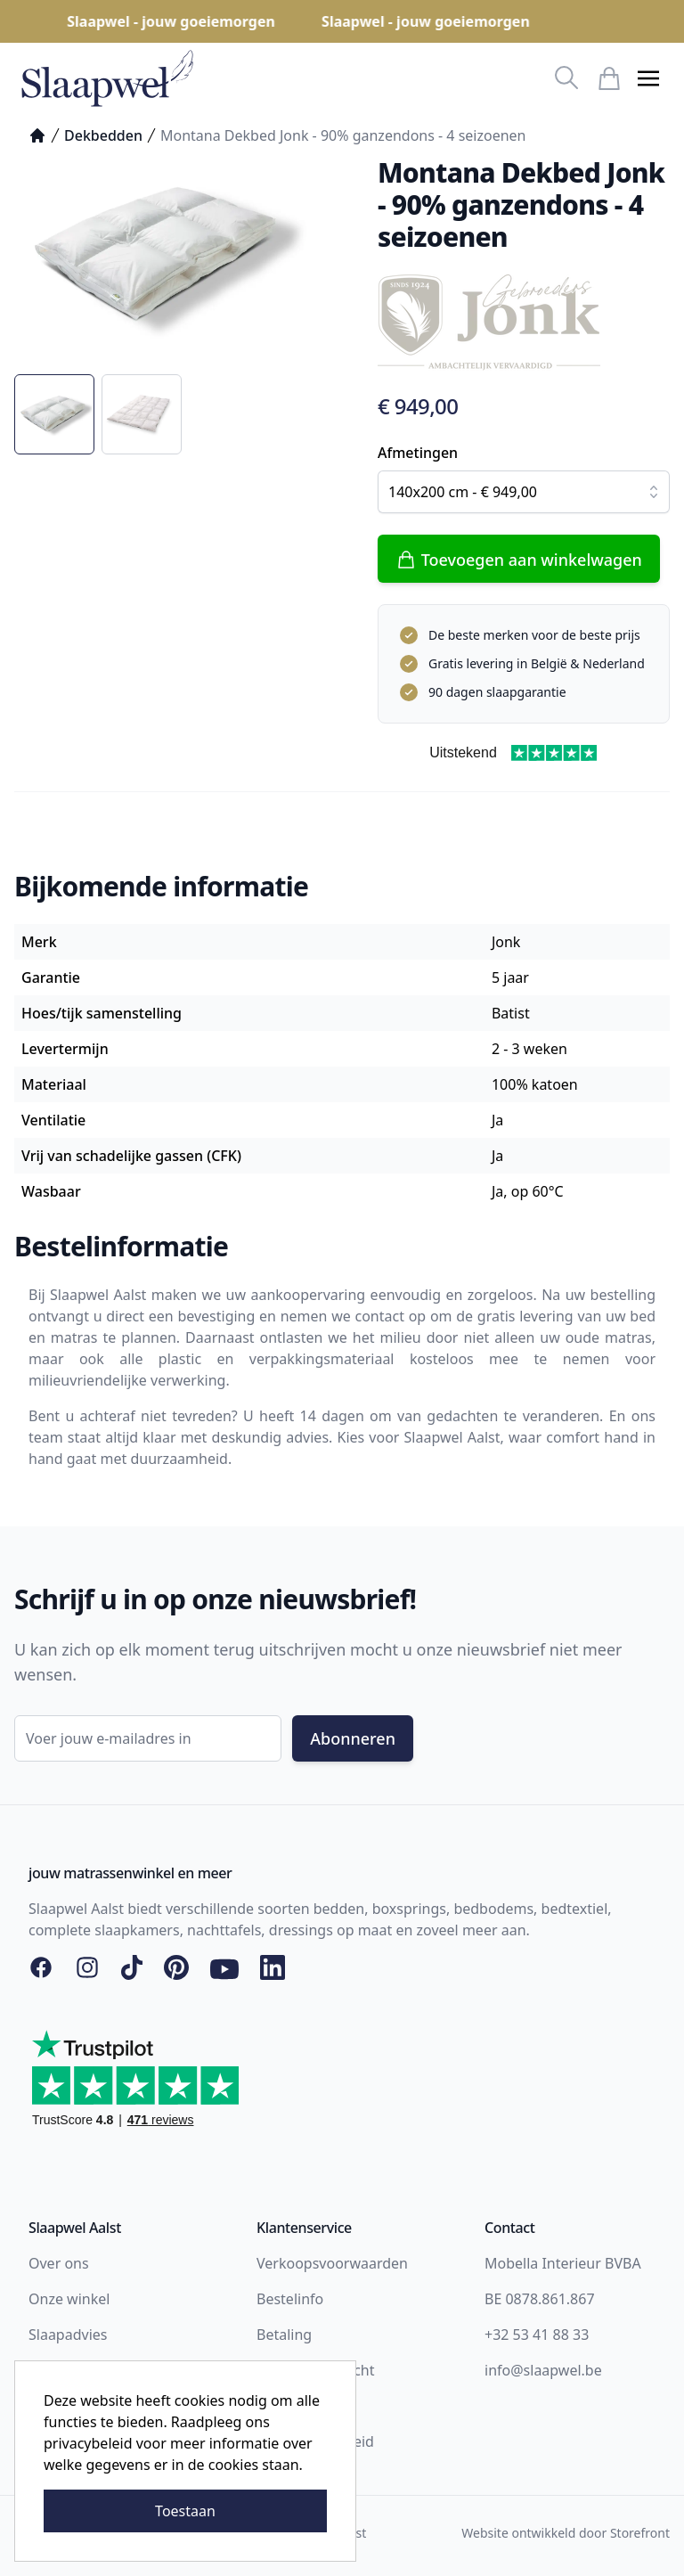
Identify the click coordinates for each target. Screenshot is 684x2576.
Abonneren (352, 1738)
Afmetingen (418, 452)
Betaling (284, 2334)
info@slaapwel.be (543, 2370)
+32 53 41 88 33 (536, 2334)
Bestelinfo (289, 2299)
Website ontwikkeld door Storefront (565, 2532)
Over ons (58, 2263)
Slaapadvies (67, 2334)
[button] (648, 78)
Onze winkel (69, 2299)
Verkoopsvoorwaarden (332, 2263)
